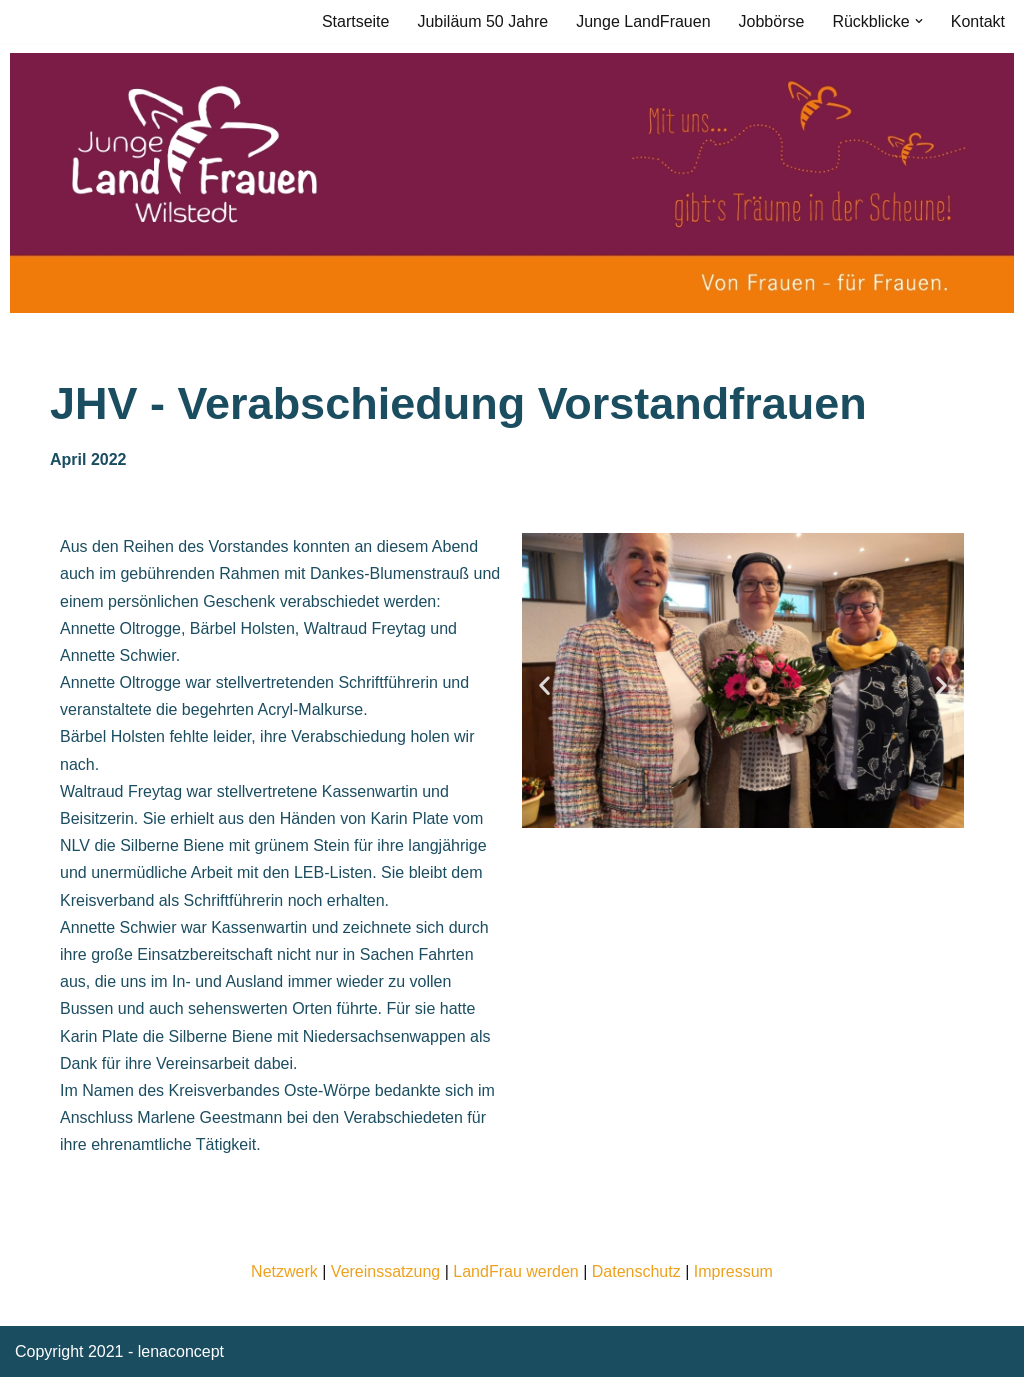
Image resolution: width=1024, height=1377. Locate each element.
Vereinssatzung (385, 1271)
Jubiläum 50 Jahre (482, 21)
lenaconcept (181, 1351)
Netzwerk (284, 1271)
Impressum (733, 1271)
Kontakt (978, 21)
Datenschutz (636, 1271)
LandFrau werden (515, 1271)
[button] (919, 21)
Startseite (356, 21)
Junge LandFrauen (643, 21)
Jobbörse (772, 21)
